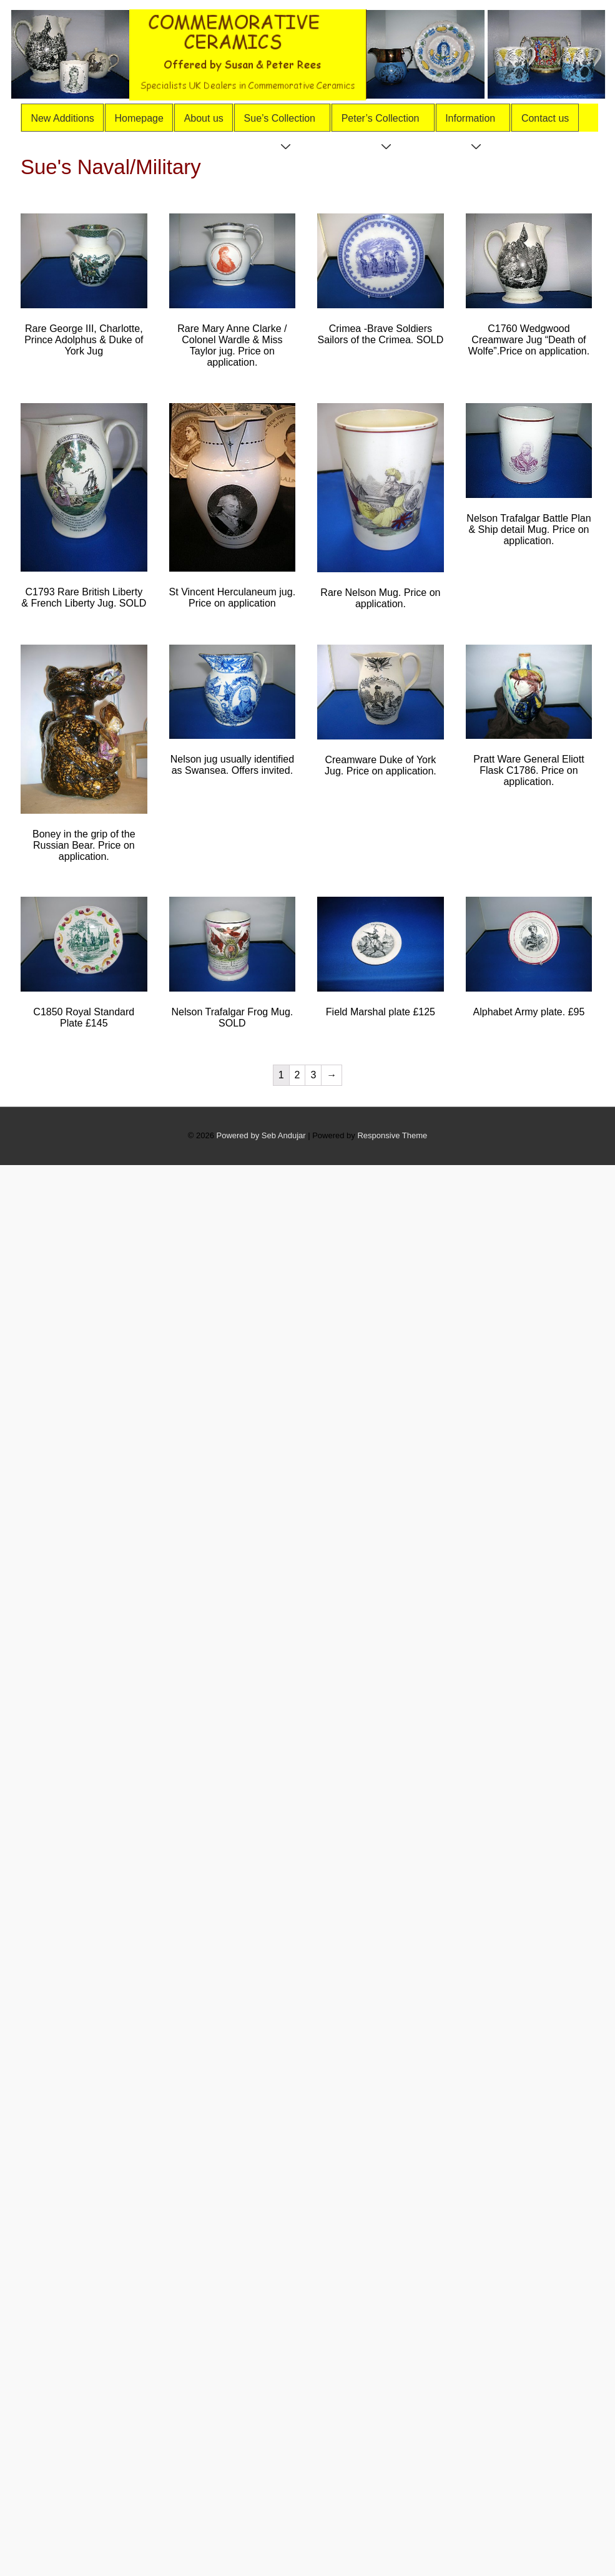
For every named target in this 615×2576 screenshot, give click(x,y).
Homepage (139, 118)
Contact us (545, 118)
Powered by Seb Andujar (262, 1135)
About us (204, 118)
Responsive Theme (392, 1135)
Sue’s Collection (285, 122)
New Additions (62, 118)
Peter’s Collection (386, 122)
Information (475, 122)
